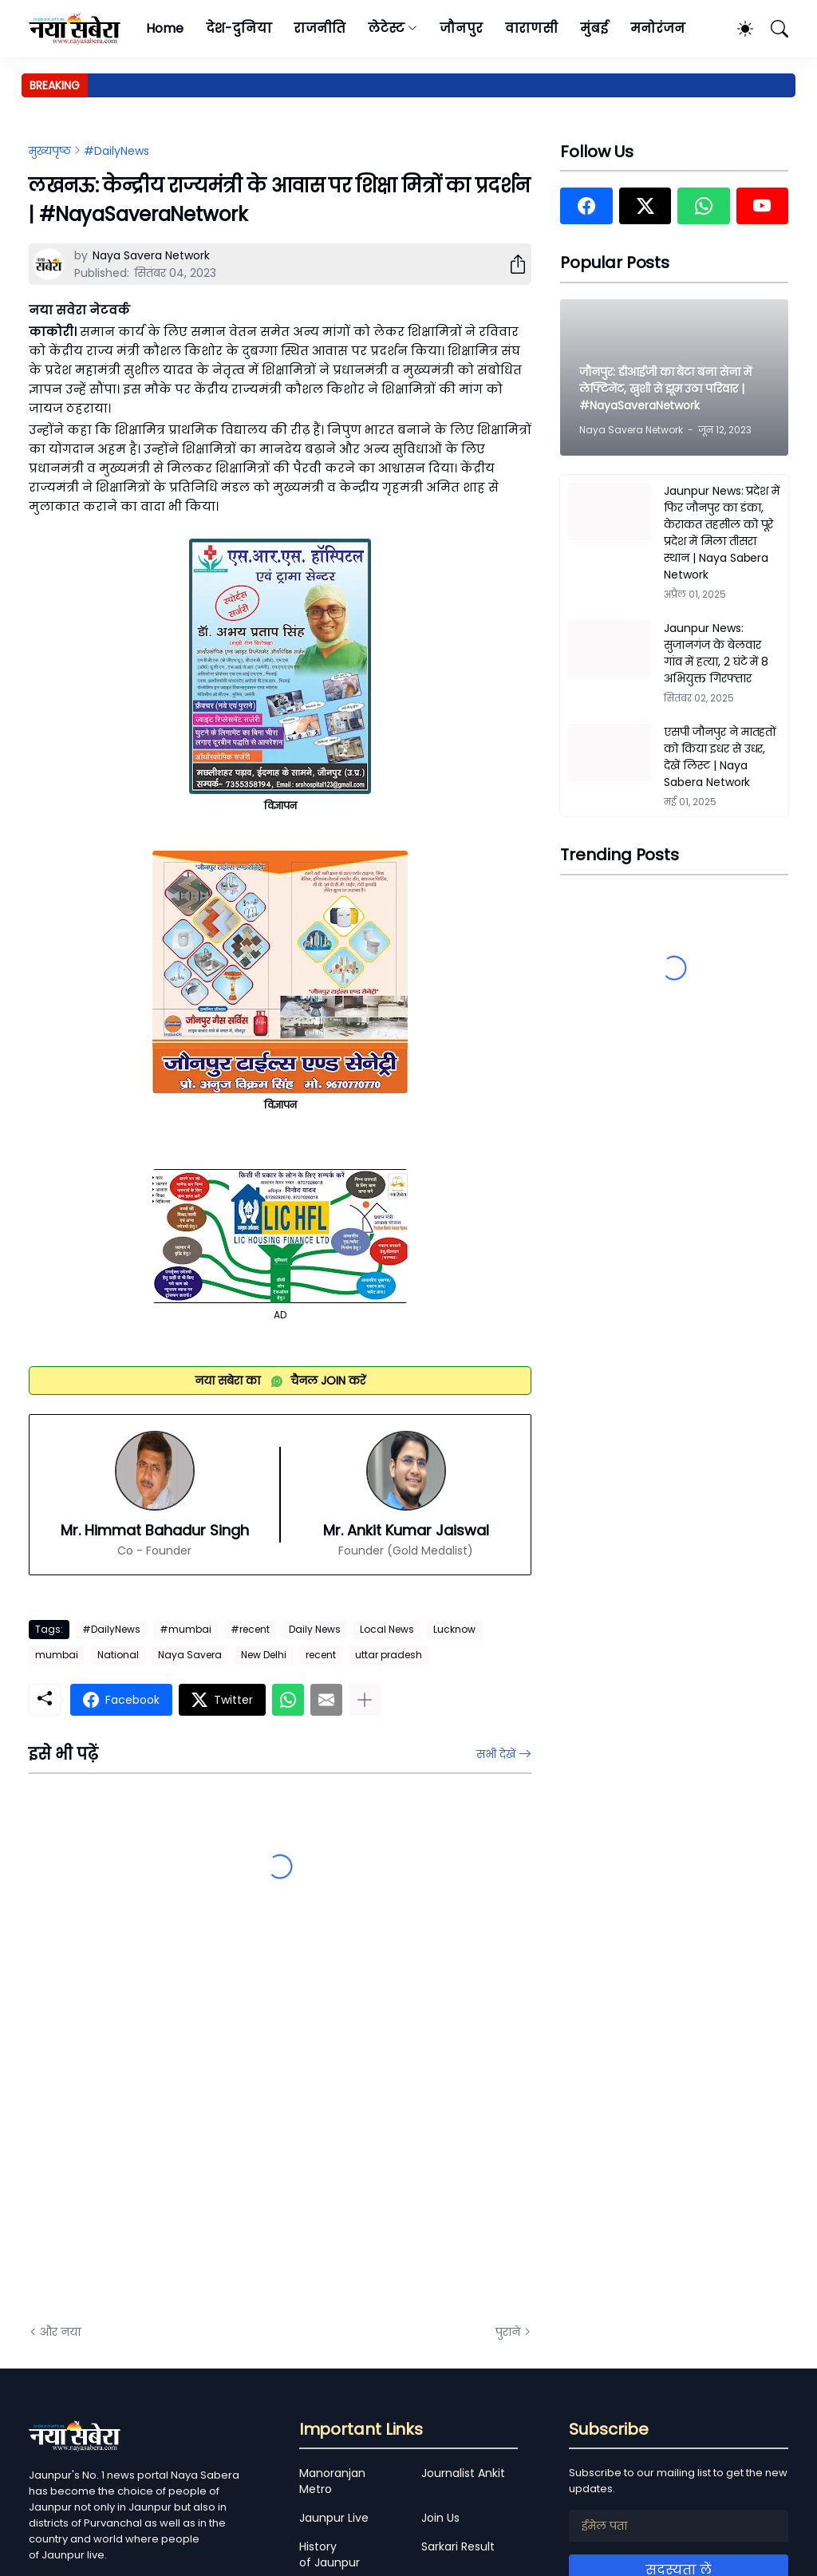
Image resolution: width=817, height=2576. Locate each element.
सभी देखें (495, 1754)
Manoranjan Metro (332, 2481)
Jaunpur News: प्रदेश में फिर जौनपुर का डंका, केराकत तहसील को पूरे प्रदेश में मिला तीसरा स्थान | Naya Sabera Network (722, 533)
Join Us (440, 2518)
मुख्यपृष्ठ (50, 151)
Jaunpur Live (334, 2518)
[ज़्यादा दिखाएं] (365, 1700)
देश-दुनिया (239, 28)
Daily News (315, 1629)
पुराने (507, 2332)
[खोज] (772, 29)
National (118, 1654)
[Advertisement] (188, 2131)
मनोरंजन (657, 28)
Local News (387, 1629)
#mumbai (185, 1629)
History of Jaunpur (329, 2554)
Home (165, 28)
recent (321, 1654)
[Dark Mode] (737, 29)
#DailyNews (116, 151)
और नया (60, 2332)
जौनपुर (461, 28)
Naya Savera (190, 1654)
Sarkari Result (458, 2546)
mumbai (56, 1654)
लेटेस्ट (386, 28)
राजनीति (319, 28)
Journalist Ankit (463, 2473)
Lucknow (454, 1629)
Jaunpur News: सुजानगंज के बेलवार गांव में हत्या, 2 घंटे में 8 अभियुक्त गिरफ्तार (716, 653)
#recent (250, 1629)
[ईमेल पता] (678, 2526)
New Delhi (263, 1654)
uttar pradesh (388, 1654)
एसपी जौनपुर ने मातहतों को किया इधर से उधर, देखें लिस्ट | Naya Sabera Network (720, 757)
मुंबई (594, 28)
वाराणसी (531, 28)
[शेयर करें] (511, 264)
